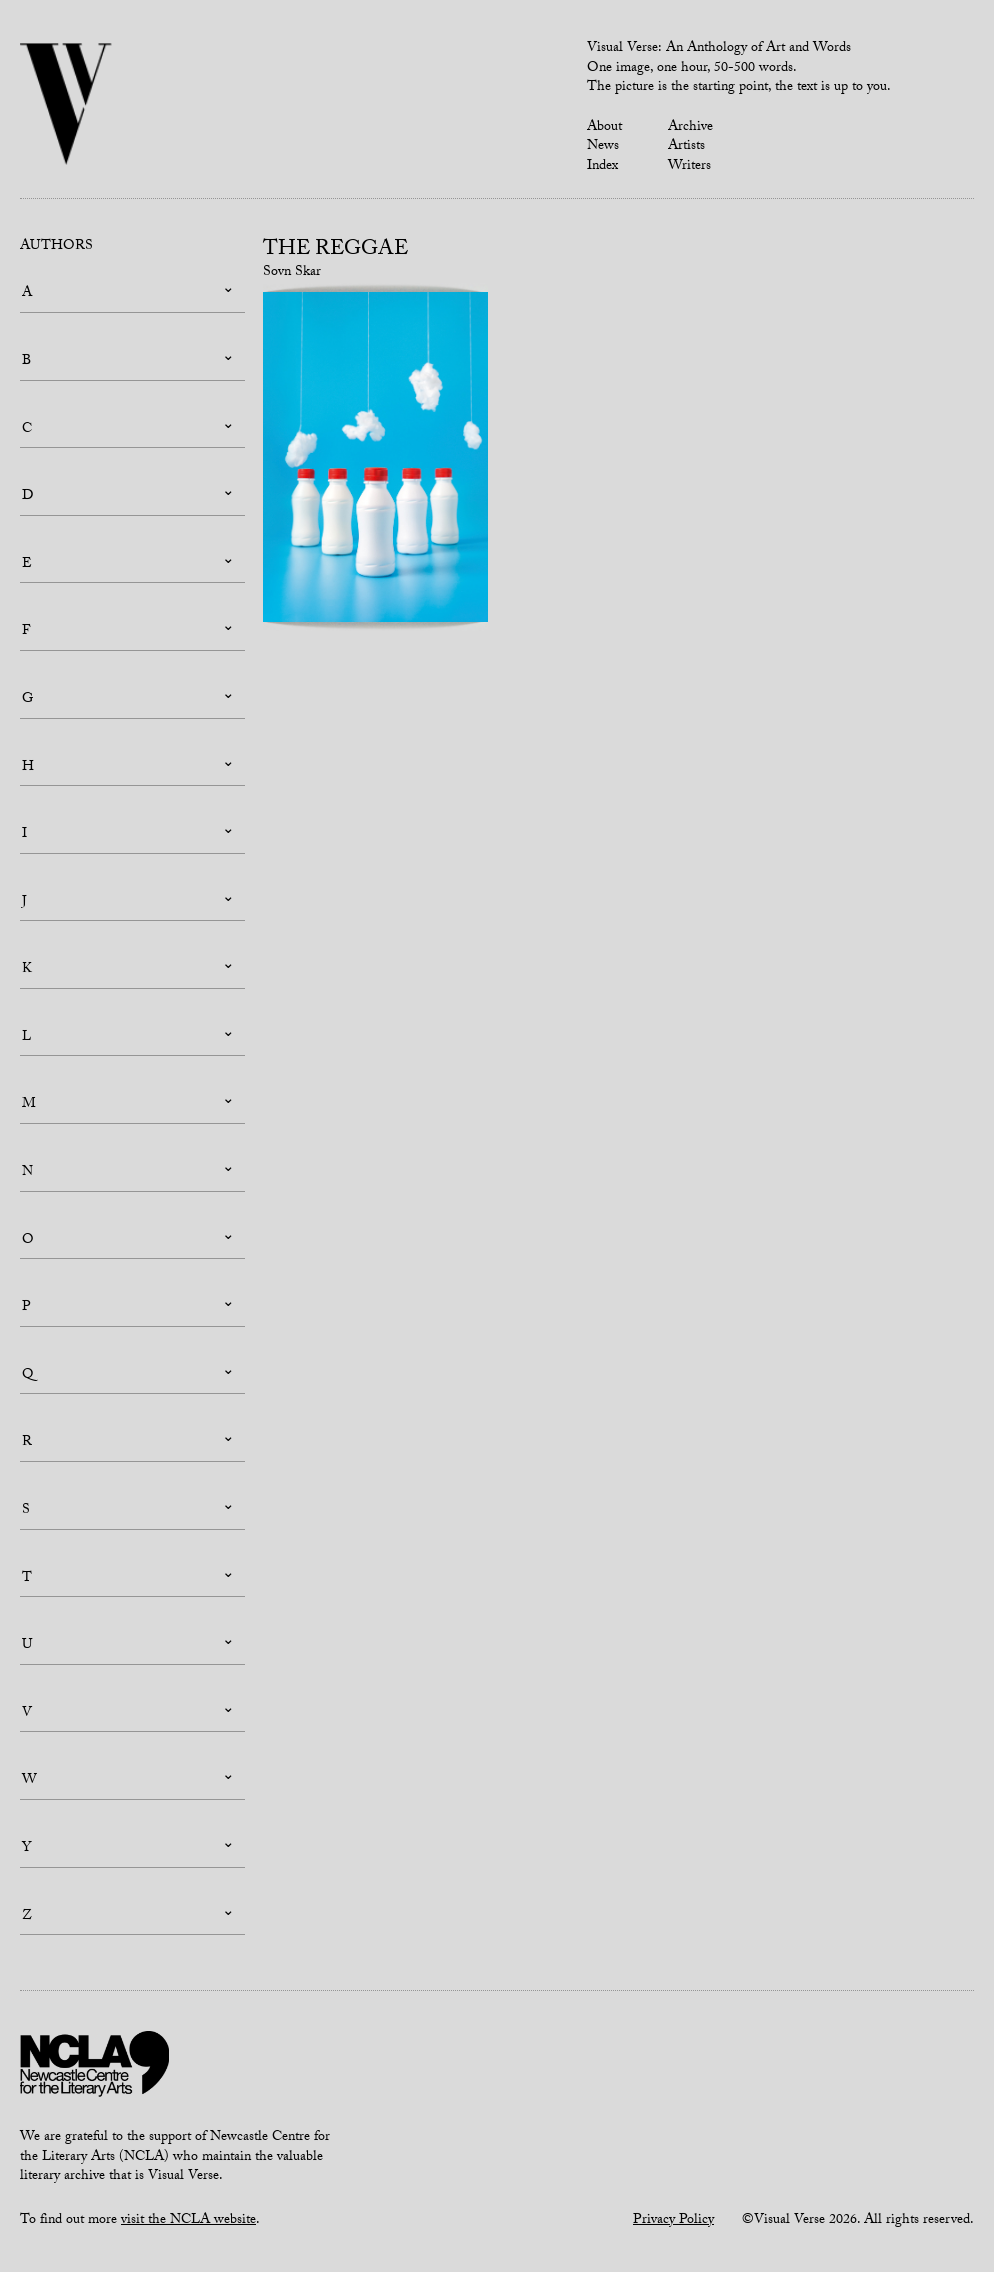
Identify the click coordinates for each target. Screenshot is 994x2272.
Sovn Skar (292, 273)
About (604, 128)
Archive (690, 128)
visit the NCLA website (188, 2221)
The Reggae (335, 251)
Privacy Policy (673, 2221)
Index (602, 167)
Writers (689, 167)
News (603, 147)
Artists (686, 147)
